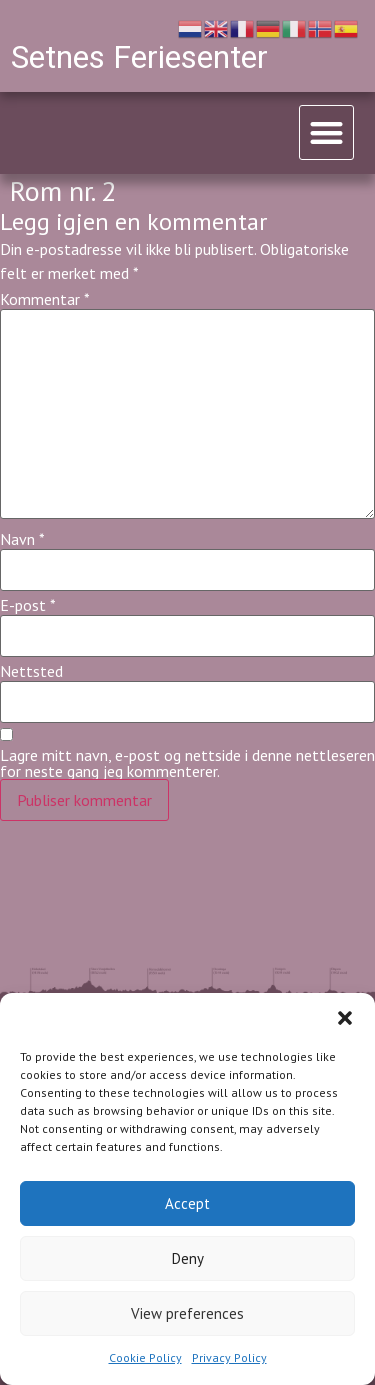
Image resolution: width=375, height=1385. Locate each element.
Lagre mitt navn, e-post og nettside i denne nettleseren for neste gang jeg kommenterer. (187, 763)
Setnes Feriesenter (139, 57)
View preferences (187, 1313)
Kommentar (45, 299)
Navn (22, 539)
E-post (28, 605)
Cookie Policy (145, 1357)
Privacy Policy (229, 1357)
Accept (187, 1203)
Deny (188, 1258)
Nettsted (31, 671)
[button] (345, 1018)
